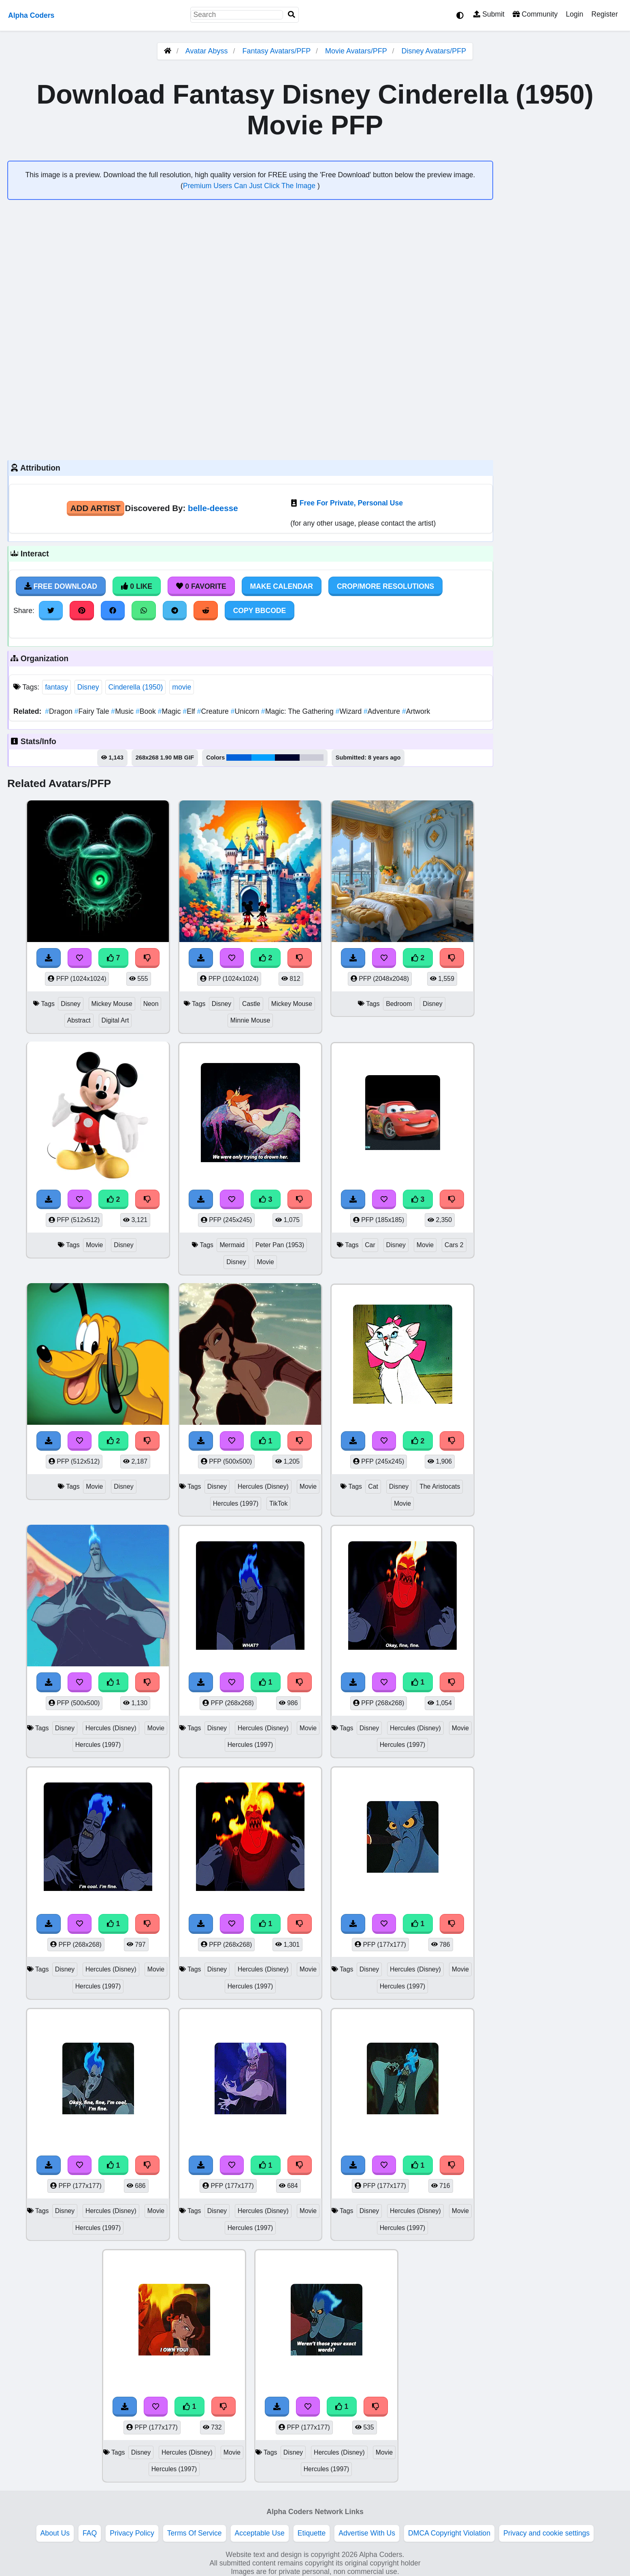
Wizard (350, 711)
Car (370, 1244)
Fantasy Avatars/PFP (278, 51)
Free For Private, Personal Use (351, 503)
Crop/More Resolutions (385, 586)
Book (147, 711)
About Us (55, 2533)
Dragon (59, 711)
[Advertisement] (250, 387)
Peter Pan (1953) (279, 1244)
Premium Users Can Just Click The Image (250, 186)
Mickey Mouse (112, 1003)
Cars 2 (454, 1244)
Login (574, 14)
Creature (214, 711)
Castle (251, 1003)
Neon (151, 1003)
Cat (373, 1486)
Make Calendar (281, 586)
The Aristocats (439, 1486)
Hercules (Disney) (263, 1486)
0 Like (136, 586)
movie (181, 687)
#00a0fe (263, 757)
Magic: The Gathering (298, 711)
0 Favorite (201, 586)
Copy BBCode (259, 611)
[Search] (291, 14)
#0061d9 (238, 757)
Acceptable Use (260, 2533)
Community (535, 14)
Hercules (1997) (236, 1503)
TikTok (278, 1503)
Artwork (416, 711)
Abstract (79, 1020)
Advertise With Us (366, 2533)
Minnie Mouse (250, 1020)
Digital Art (115, 1020)
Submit (488, 14)
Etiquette (312, 2533)
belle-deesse (213, 508)
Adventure (383, 711)
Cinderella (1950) (135, 687)
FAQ (90, 2533)
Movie (94, 1244)
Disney (88, 687)
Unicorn (246, 711)
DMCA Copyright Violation (449, 2533)
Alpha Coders (31, 15)
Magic (170, 711)
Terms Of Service (194, 2533)
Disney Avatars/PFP (433, 51)
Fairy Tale (92, 711)
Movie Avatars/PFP (357, 51)
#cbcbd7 (312, 757)
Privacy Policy (132, 2533)
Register (604, 14)
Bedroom (399, 1003)
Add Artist (95, 508)
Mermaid (232, 1244)
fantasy (56, 687)
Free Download (60, 586)
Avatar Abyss (206, 51)
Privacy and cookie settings (546, 2533)
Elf (190, 711)
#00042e (287, 757)
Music (123, 711)
